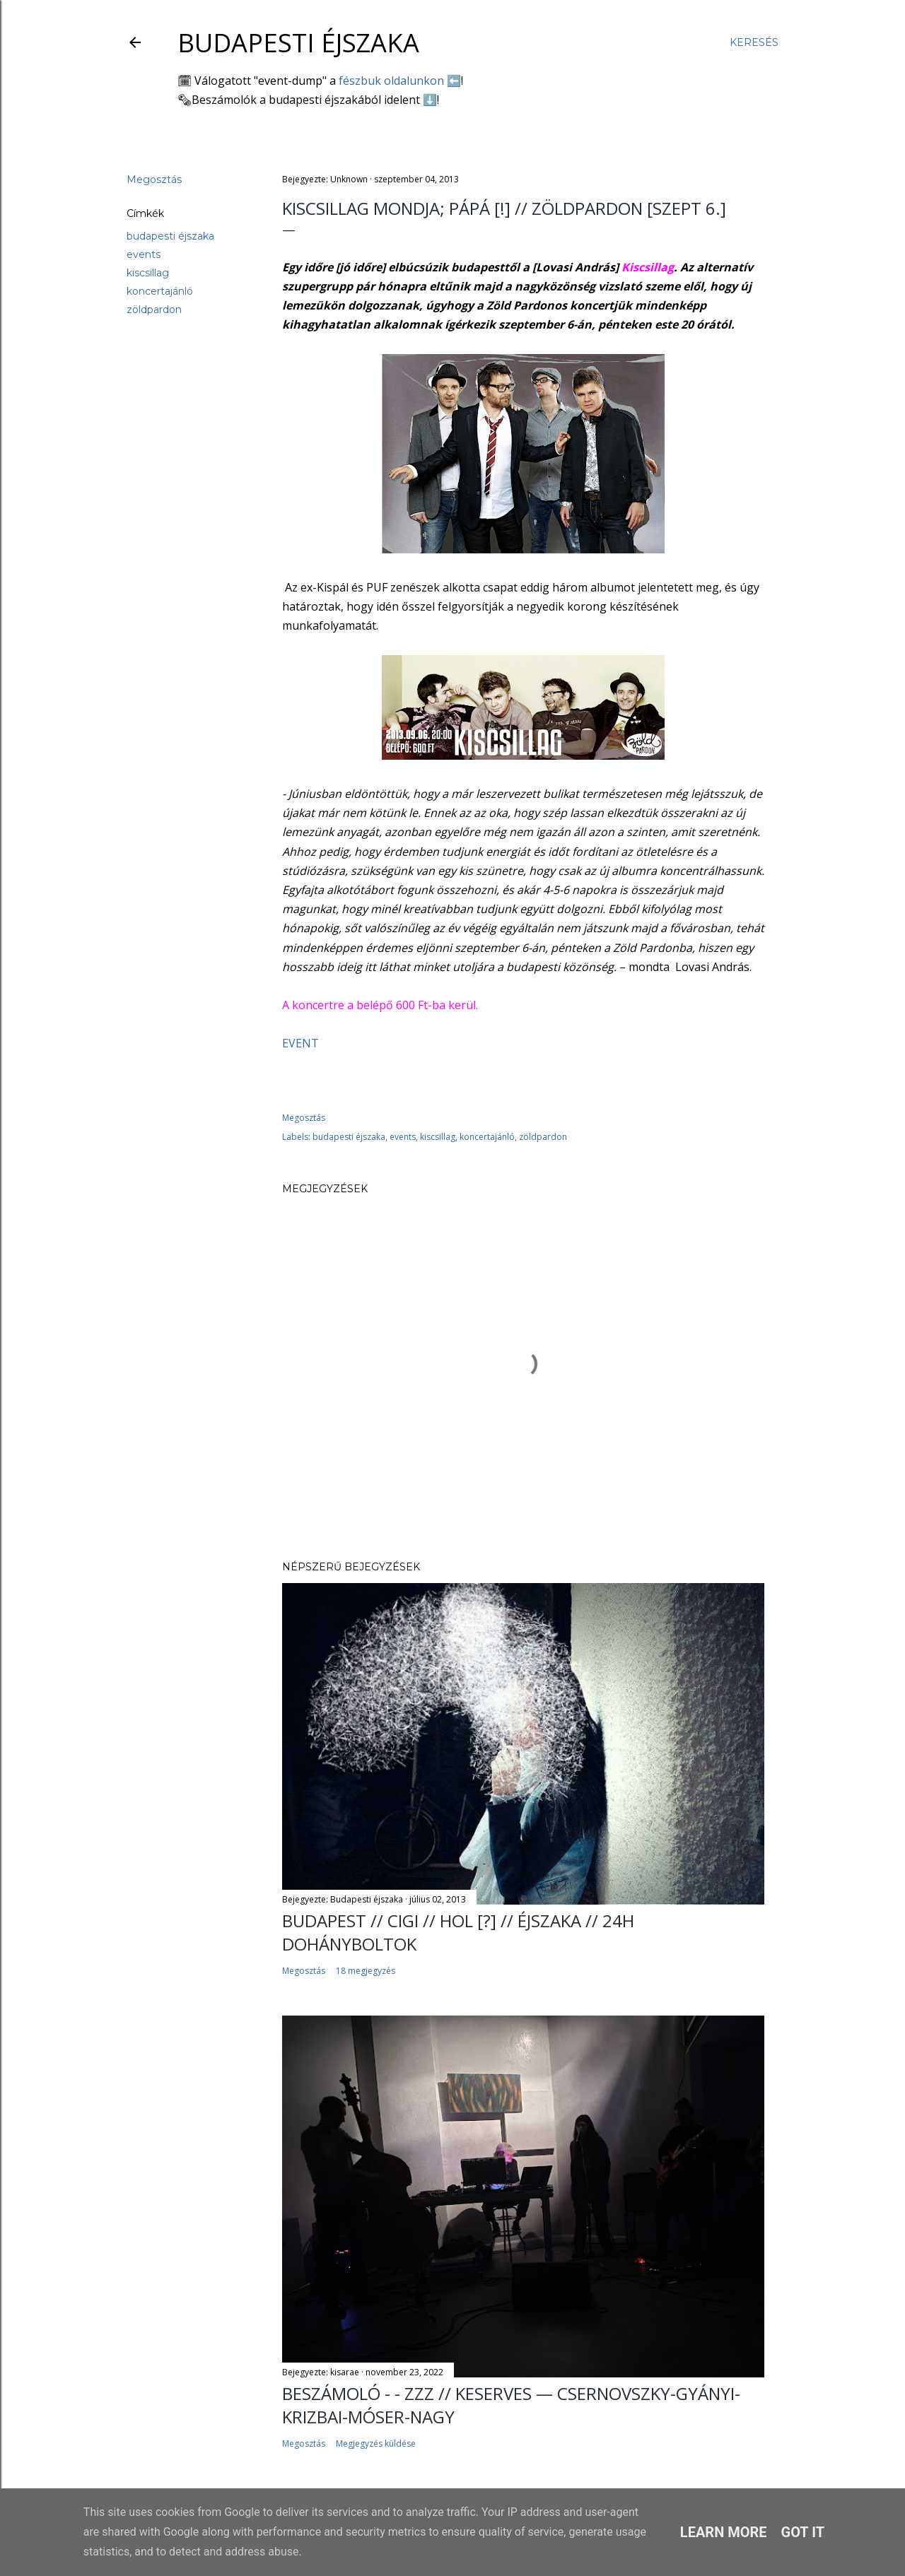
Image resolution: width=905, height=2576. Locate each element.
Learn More (723, 2532)
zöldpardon (154, 309)
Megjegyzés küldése (376, 2443)
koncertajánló (160, 291)
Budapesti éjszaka (298, 42)
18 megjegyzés (365, 1971)
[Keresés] (754, 42)
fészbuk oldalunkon (391, 80)
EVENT (300, 1043)
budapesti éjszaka (170, 236)
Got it (803, 2532)
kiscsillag (148, 272)
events (143, 254)
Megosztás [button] (154, 179)
